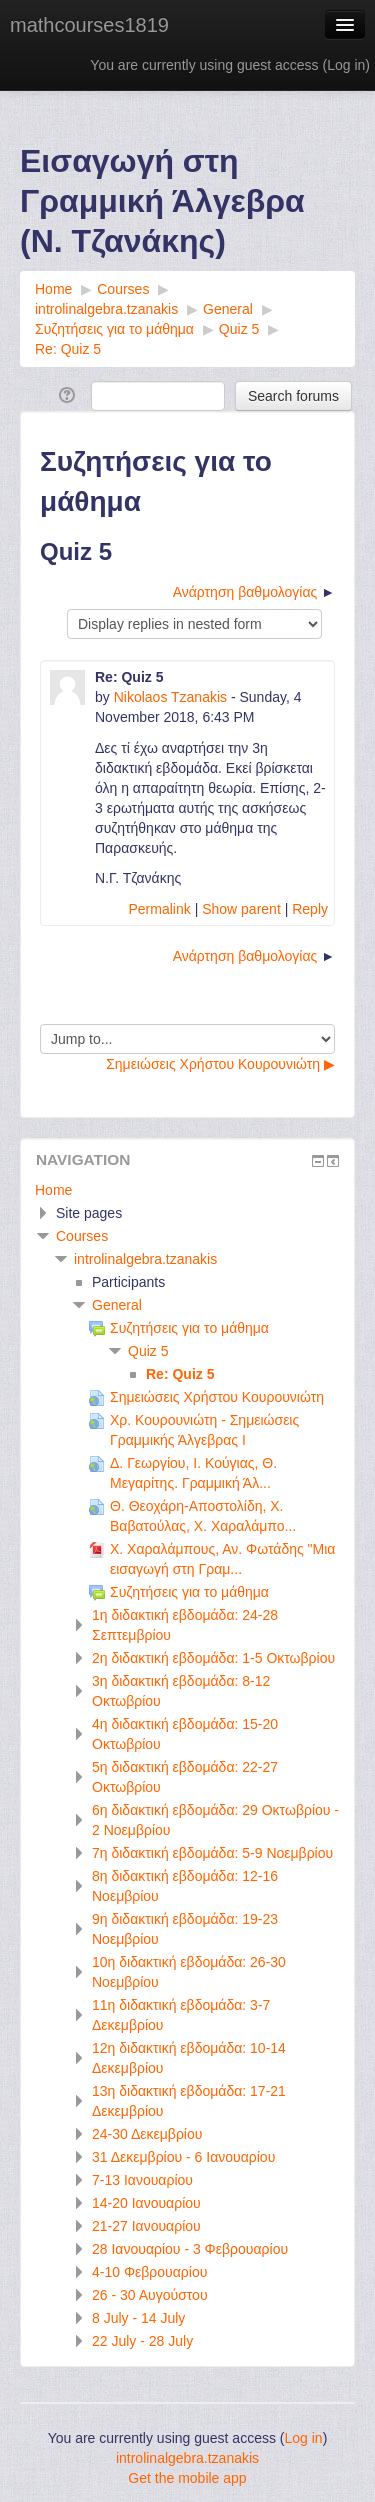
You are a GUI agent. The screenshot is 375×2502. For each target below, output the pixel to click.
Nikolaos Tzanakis (170, 697)
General (117, 1305)
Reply (310, 909)
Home (53, 1190)
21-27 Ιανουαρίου (146, 2226)
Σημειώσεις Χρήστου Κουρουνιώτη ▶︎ (220, 1064)
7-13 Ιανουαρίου (142, 2180)
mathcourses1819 (89, 25)
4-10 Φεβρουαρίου (149, 2272)
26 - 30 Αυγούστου (150, 2295)
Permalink (160, 909)
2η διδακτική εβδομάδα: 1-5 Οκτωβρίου (213, 1658)
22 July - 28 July (142, 2341)
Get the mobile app (187, 2478)
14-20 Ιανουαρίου (146, 2203)
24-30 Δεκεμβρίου (147, 2134)
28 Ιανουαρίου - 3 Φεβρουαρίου (190, 2249)
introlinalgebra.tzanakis (145, 1259)
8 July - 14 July (138, 2318)
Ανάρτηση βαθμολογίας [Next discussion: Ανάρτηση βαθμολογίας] (245, 592)
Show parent (241, 909)
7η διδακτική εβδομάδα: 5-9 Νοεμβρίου (212, 1853)
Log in (346, 65)
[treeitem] (187, 1190)
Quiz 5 (148, 1351)
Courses (82, 1236)
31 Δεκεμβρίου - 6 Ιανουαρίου (183, 2157)
